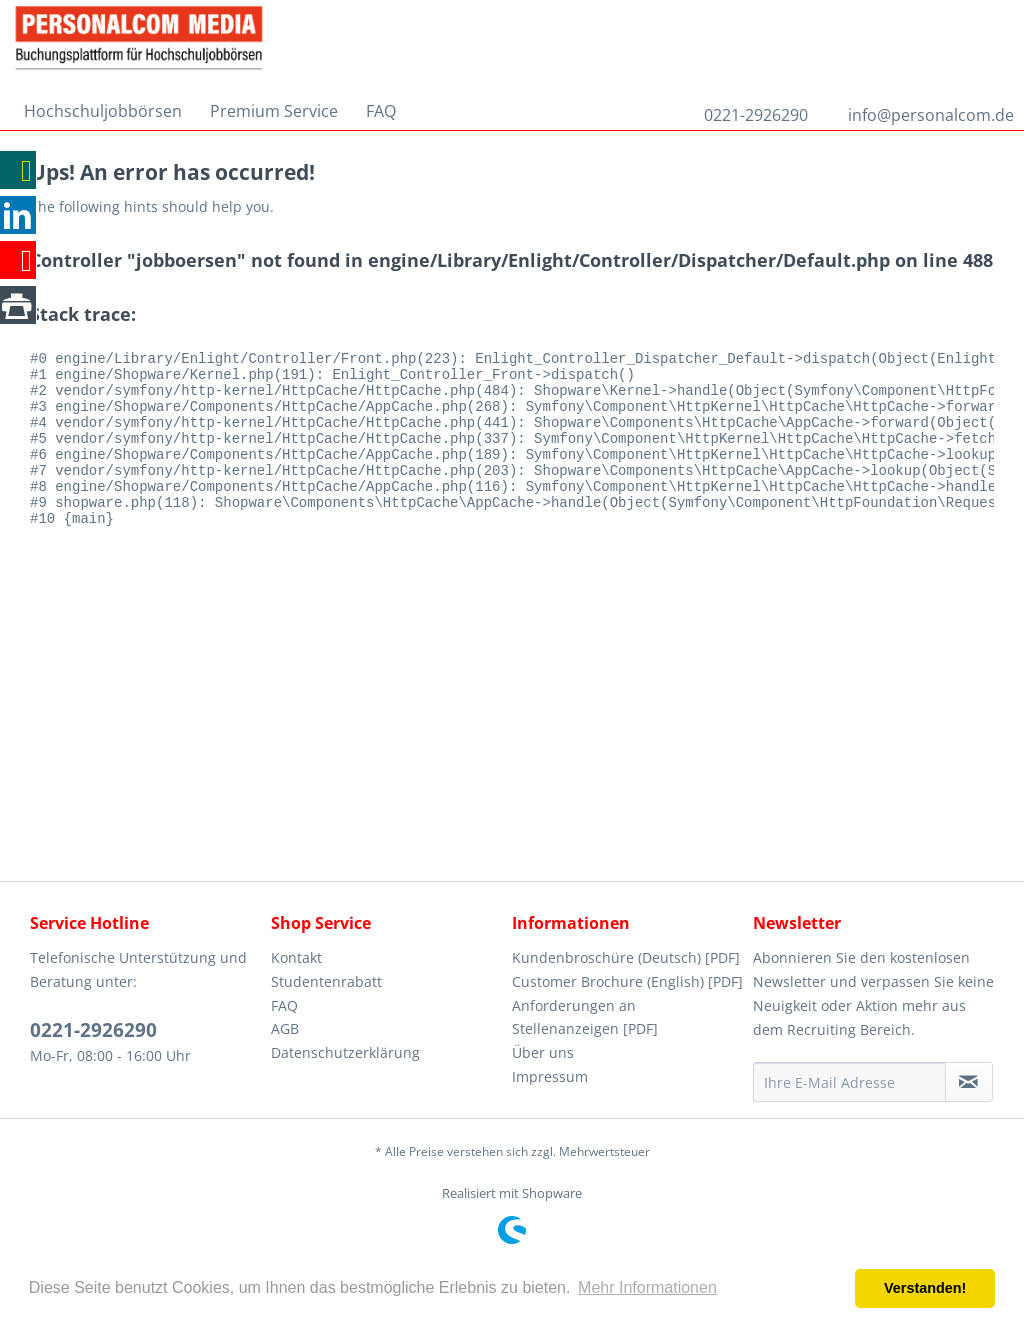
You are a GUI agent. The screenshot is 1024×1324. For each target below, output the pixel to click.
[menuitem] (103, 111)
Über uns (543, 1052)
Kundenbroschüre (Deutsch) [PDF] (626, 957)
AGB (285, 1028)
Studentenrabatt (326, 981)
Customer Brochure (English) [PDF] (627, 981)
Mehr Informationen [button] (647, 1287)
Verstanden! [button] (925, 1288)
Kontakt (296, 957)
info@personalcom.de (931, 115)
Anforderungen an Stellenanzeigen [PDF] (585, 1017)
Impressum (550, 1076)
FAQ (284, 1005)
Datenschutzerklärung (345, 1052)
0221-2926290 (756, 115)
